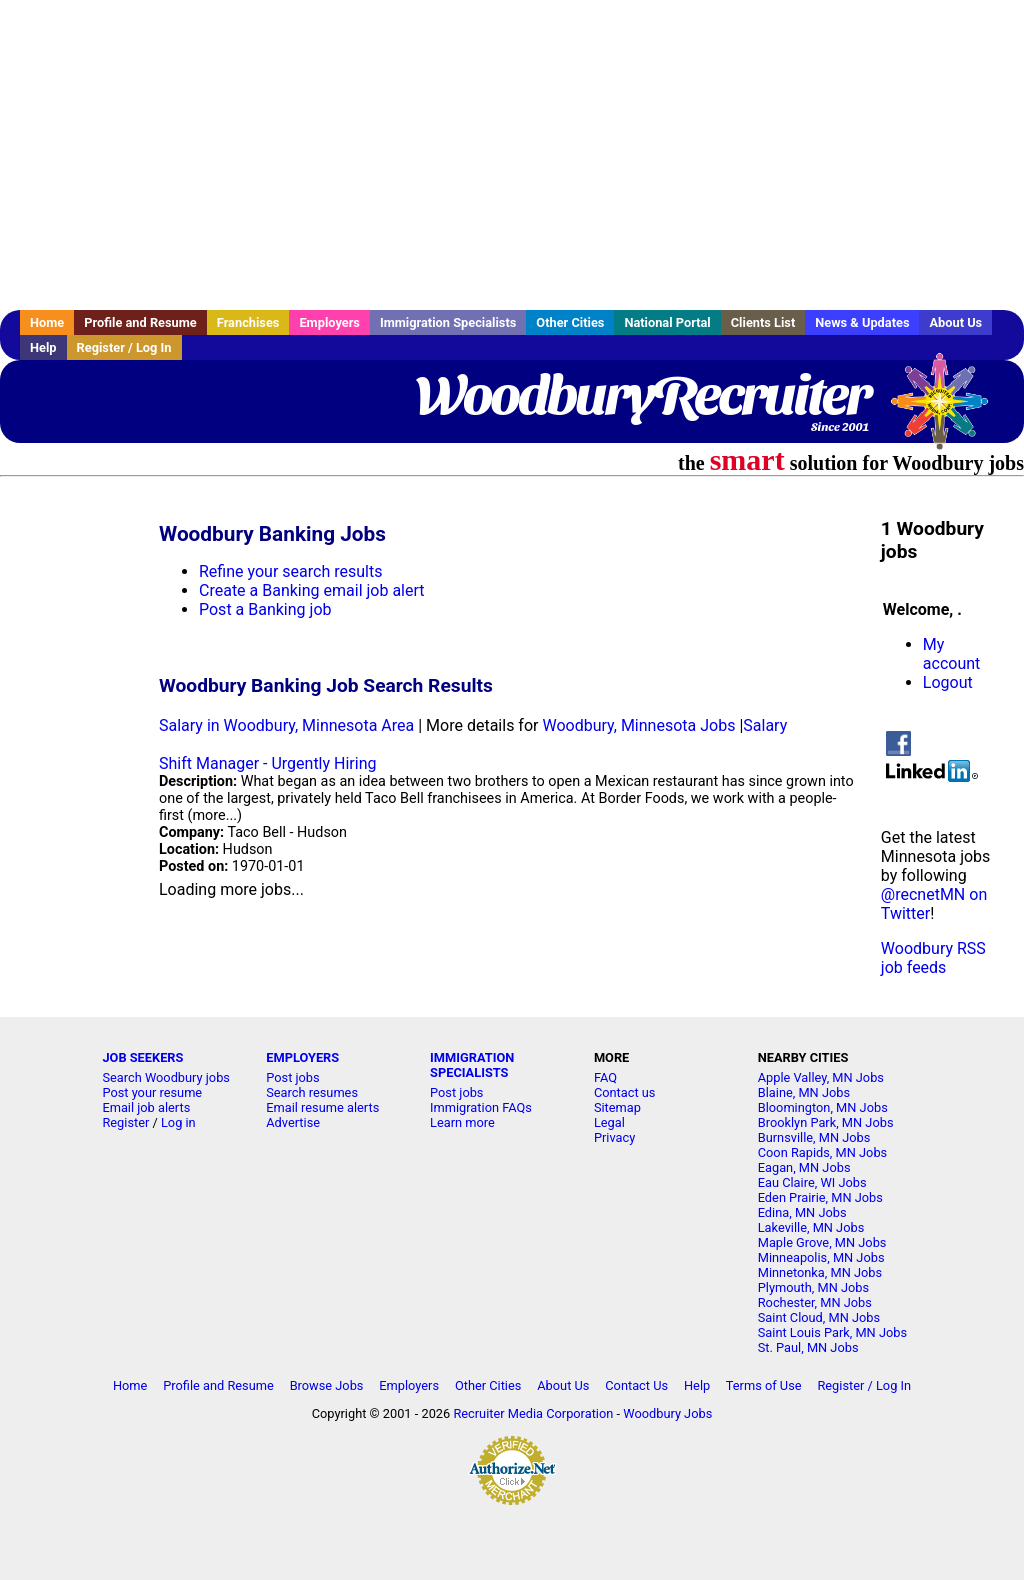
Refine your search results (290, 571)
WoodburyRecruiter (642, 395)
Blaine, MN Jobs (804, 1092)
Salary (765, 725)
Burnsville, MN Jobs (814, 1137)
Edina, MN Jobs (802, 1212)
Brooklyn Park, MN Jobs (826, 1122)
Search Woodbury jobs (166, 1077)
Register (125, 1122)
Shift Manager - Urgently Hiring (267, 763)
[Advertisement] (512, 155)
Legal (609, 1122)
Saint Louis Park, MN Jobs (832, 1332)
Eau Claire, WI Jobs (812, 1182)
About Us (955, 322)
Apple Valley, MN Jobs (821, 1077)
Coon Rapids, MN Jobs (822, 1152)
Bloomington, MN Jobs (823, 1107)
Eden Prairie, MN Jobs (820, 1197)
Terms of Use (764, 1385)
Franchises (248, 322)
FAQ (605, 1077)
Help (43, 347)
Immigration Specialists (448, 322)
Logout (948, 682)
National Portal (667, 322)
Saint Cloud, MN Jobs (819, 1317)
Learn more (462, 1122)
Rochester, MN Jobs (815, 1302)
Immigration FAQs (481, 1107)
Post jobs (292, 1077)
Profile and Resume (140, 322)
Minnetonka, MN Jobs (820, 1272)
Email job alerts (146, 1107)
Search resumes (312, 1092)
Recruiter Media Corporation (533, 1413)
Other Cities (570, 322)
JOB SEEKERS (142, 1057)
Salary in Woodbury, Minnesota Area (286, 725)
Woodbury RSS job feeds (933, 958)
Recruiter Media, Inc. (949, 411)
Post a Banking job (265, 609)
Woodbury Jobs (667, 1413)
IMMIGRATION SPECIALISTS (472, 1065)
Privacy (614, 1137)
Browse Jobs (327, 1385)
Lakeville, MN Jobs (811, 1227)
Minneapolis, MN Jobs (821, 1257)
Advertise (293, 1122)
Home (47, 322)
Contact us (625, 1092)
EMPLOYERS (302, 1057)
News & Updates (862, 322)
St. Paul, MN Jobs (808, 1347)
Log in (178, 1122)
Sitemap (617, 1107)
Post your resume (152, 1092)
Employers (329, 322)
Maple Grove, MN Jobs (822, 1242)
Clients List (763, 322)
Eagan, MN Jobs (804, 1167)
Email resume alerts (322, 1107)
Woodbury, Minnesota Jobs (638, 725)
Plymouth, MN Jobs (813, 1287)
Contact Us (636, 1385)
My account (951, 654)
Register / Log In (124, 347)
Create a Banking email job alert (312, 590)
